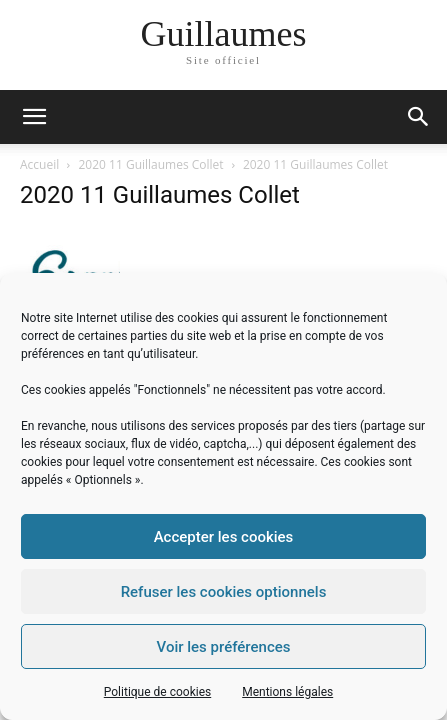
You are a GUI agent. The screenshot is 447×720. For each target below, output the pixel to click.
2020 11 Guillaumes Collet (151, 164)
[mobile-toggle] (34, 117)
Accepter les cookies (224, 537)
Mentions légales (287, 692)
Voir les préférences (224, 647)
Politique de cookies (157, 692)
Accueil (39, 164)
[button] (419, 117)
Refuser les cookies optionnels (224, 592)
